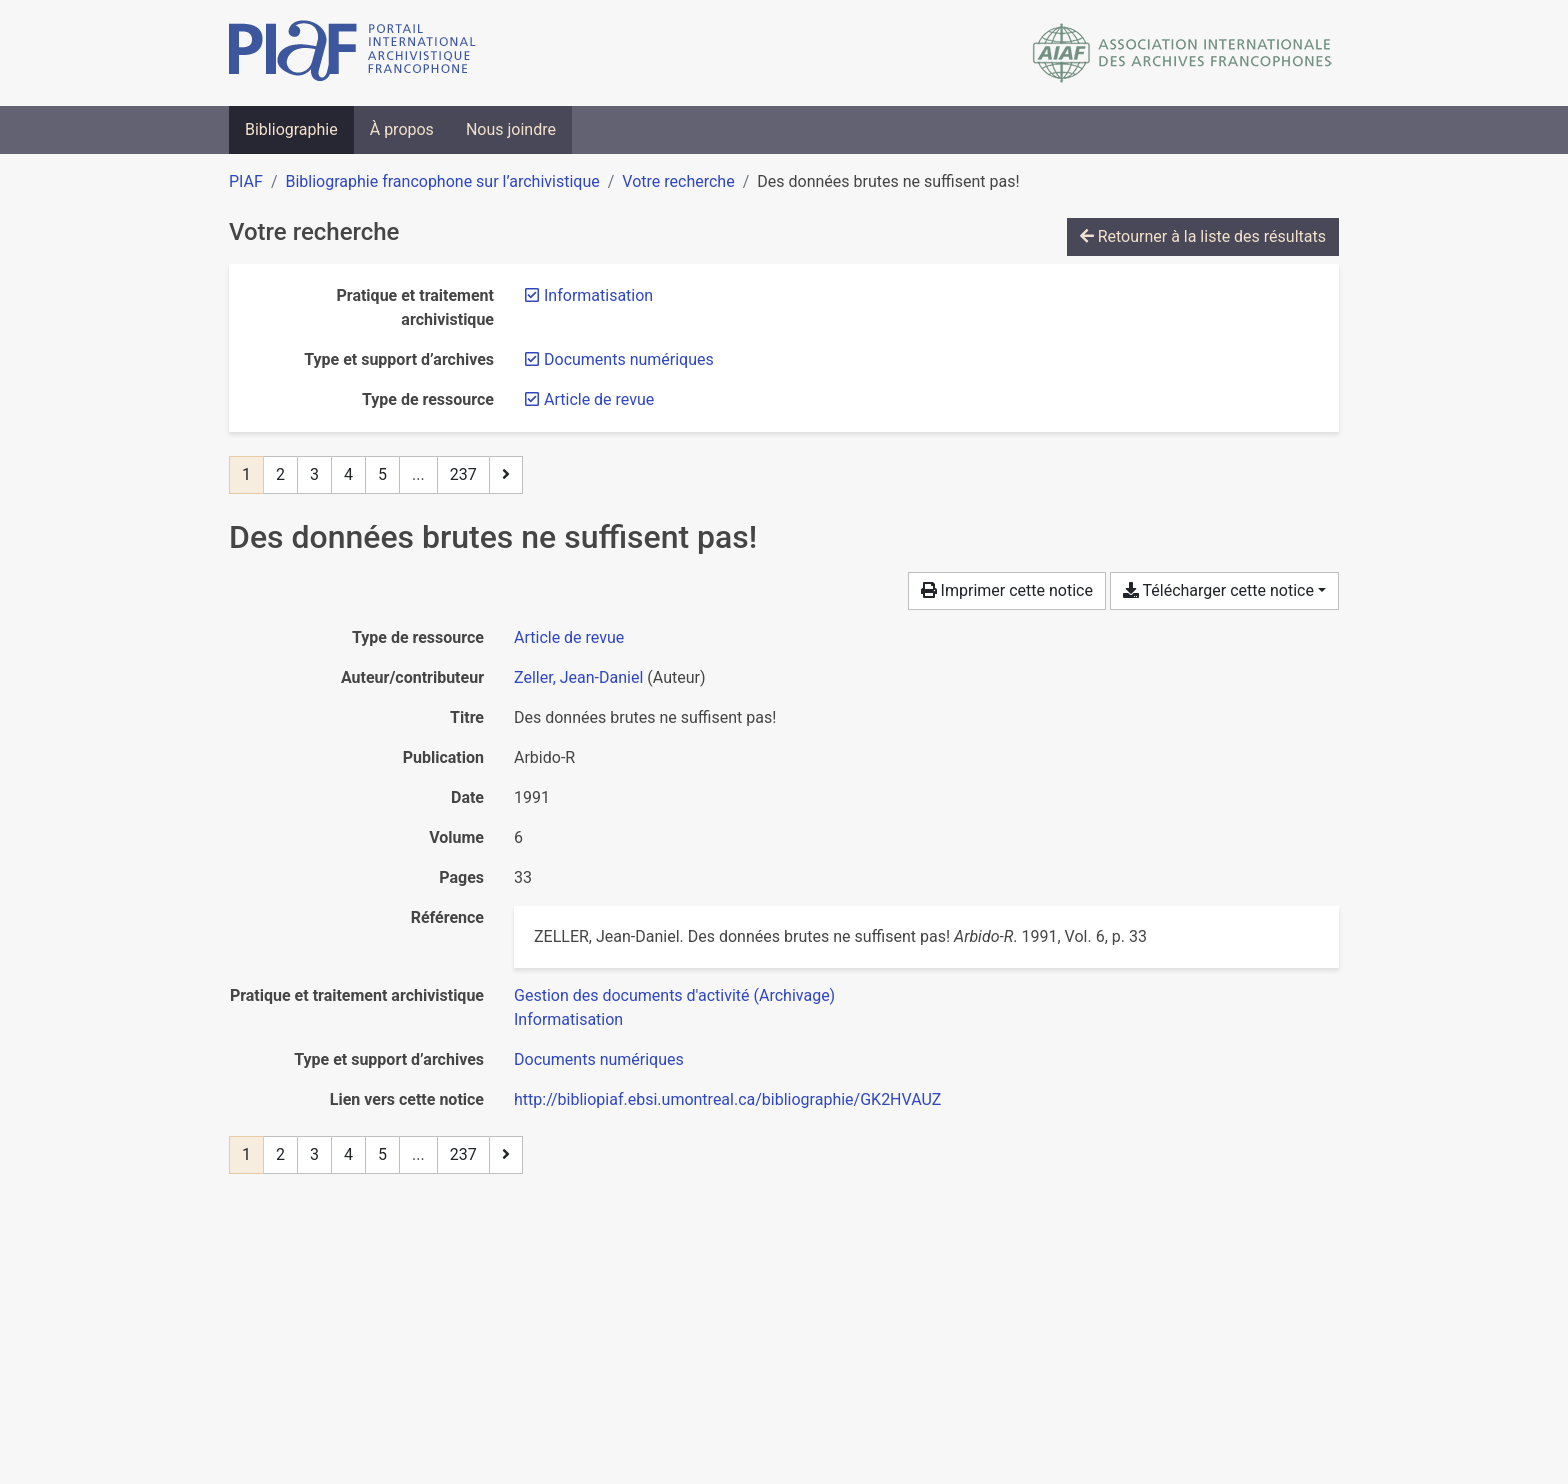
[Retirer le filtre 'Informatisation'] (598, 295)
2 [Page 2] (280, 474)
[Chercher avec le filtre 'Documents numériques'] (599, 1059)
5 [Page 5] (382, 474)
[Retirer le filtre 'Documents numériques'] (629, 359)
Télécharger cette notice (1218, 590)
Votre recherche (678, 181)
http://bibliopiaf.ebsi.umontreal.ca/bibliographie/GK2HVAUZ (727, 1099)
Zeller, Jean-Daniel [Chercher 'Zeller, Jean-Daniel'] (578, 677)
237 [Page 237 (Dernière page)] (463, 474)
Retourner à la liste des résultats (1203, 236)
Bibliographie (291, 129)
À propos (402, 129)
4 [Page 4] (348, 474)
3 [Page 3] (314, 474)
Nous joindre (511, 129)
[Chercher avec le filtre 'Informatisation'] (568, 1019)
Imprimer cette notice (1007, 590)
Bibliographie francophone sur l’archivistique (442, 181)
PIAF (246, 181)
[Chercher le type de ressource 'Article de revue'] (569, 637)
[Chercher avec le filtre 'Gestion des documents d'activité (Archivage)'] (674, 995)
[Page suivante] (506, 475)
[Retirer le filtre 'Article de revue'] (599, 399)
